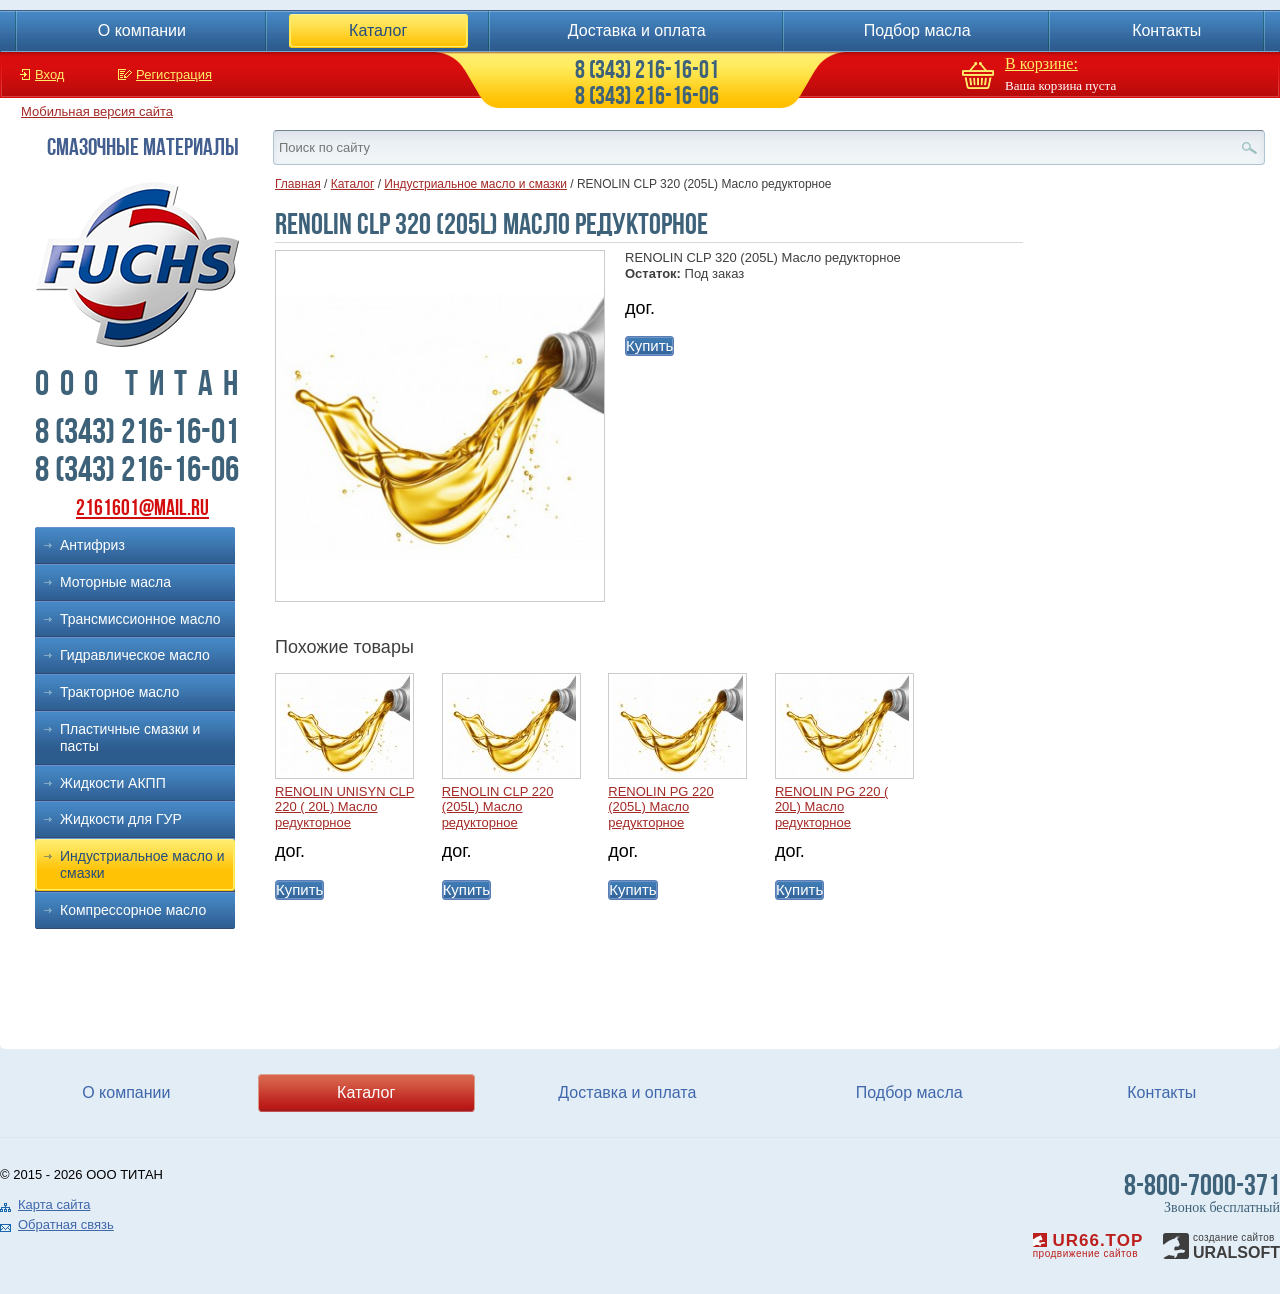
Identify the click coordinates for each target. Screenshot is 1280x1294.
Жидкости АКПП (113, 783)
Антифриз (92, 545)
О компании (142, 30)
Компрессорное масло (133, 910)
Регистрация (174, 74)
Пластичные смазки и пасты (130, 737)
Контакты (1166, 30)
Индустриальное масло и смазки (142, 864)
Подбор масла (917, 30)
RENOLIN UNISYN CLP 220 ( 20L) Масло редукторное (344, 807)
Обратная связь (66, 1224)
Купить (649, 345)
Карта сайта (54, 1204)
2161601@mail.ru (142, 507)
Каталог (378, 30)
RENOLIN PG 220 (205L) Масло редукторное (661, 807)
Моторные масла (115, 582)
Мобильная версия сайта (97, 111)
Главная (298, 184)
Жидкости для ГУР (121, 819)
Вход (49, 74)
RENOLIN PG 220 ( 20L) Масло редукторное (831, 807)
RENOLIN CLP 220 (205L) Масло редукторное (498, 807)
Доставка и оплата (637, 30)
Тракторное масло (119, 692)
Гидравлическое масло (135, 655)
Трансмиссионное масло (140, 619)
